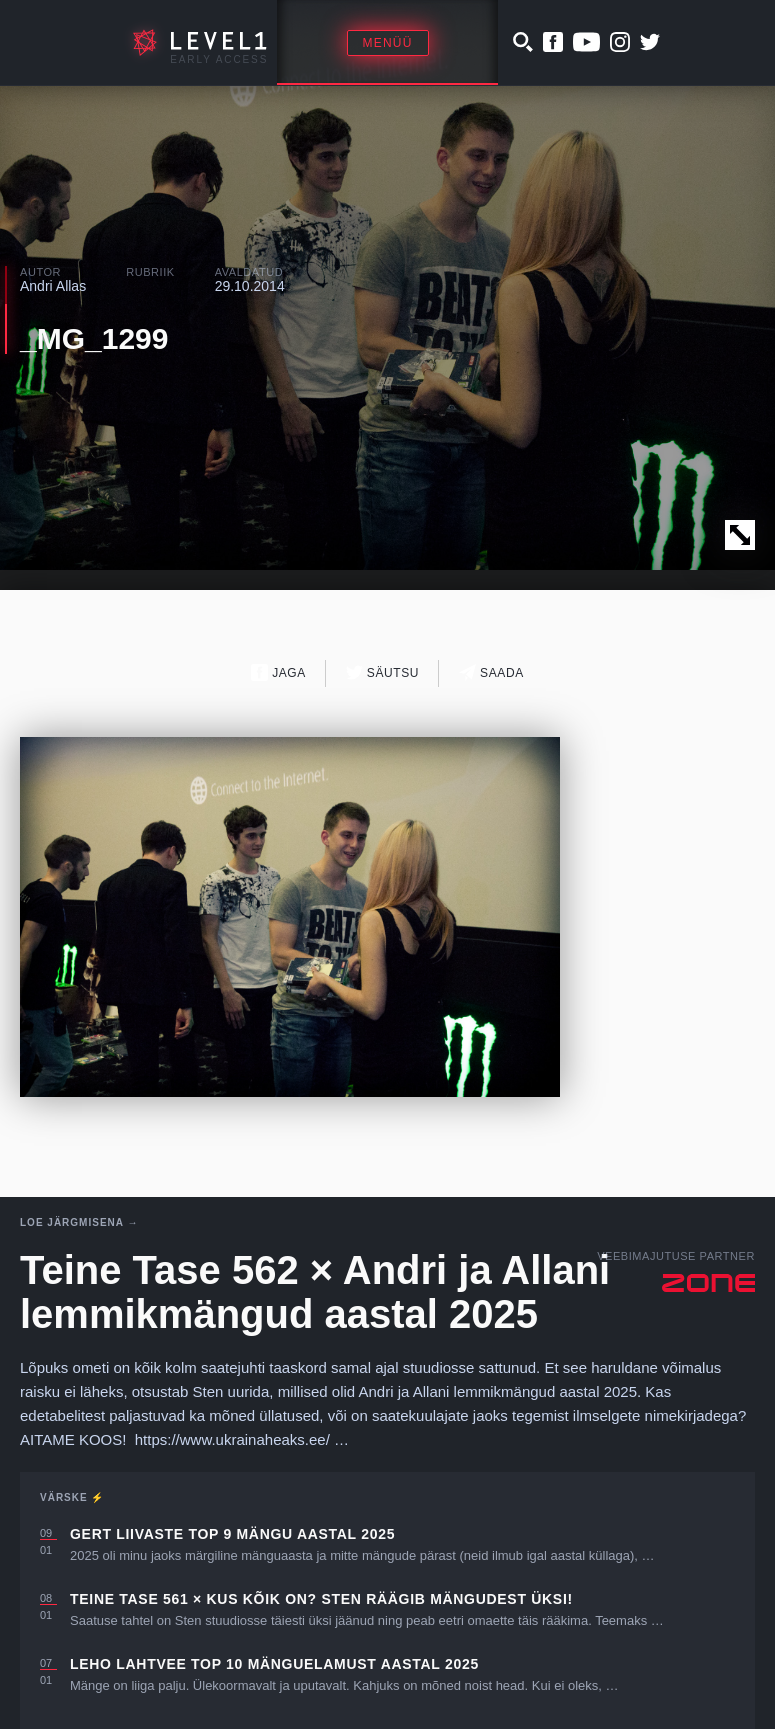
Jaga (278, 672)
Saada (491, 672)
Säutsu (382, 672)
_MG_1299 (94, 338)
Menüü (388, 43)
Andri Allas (53, 286)
